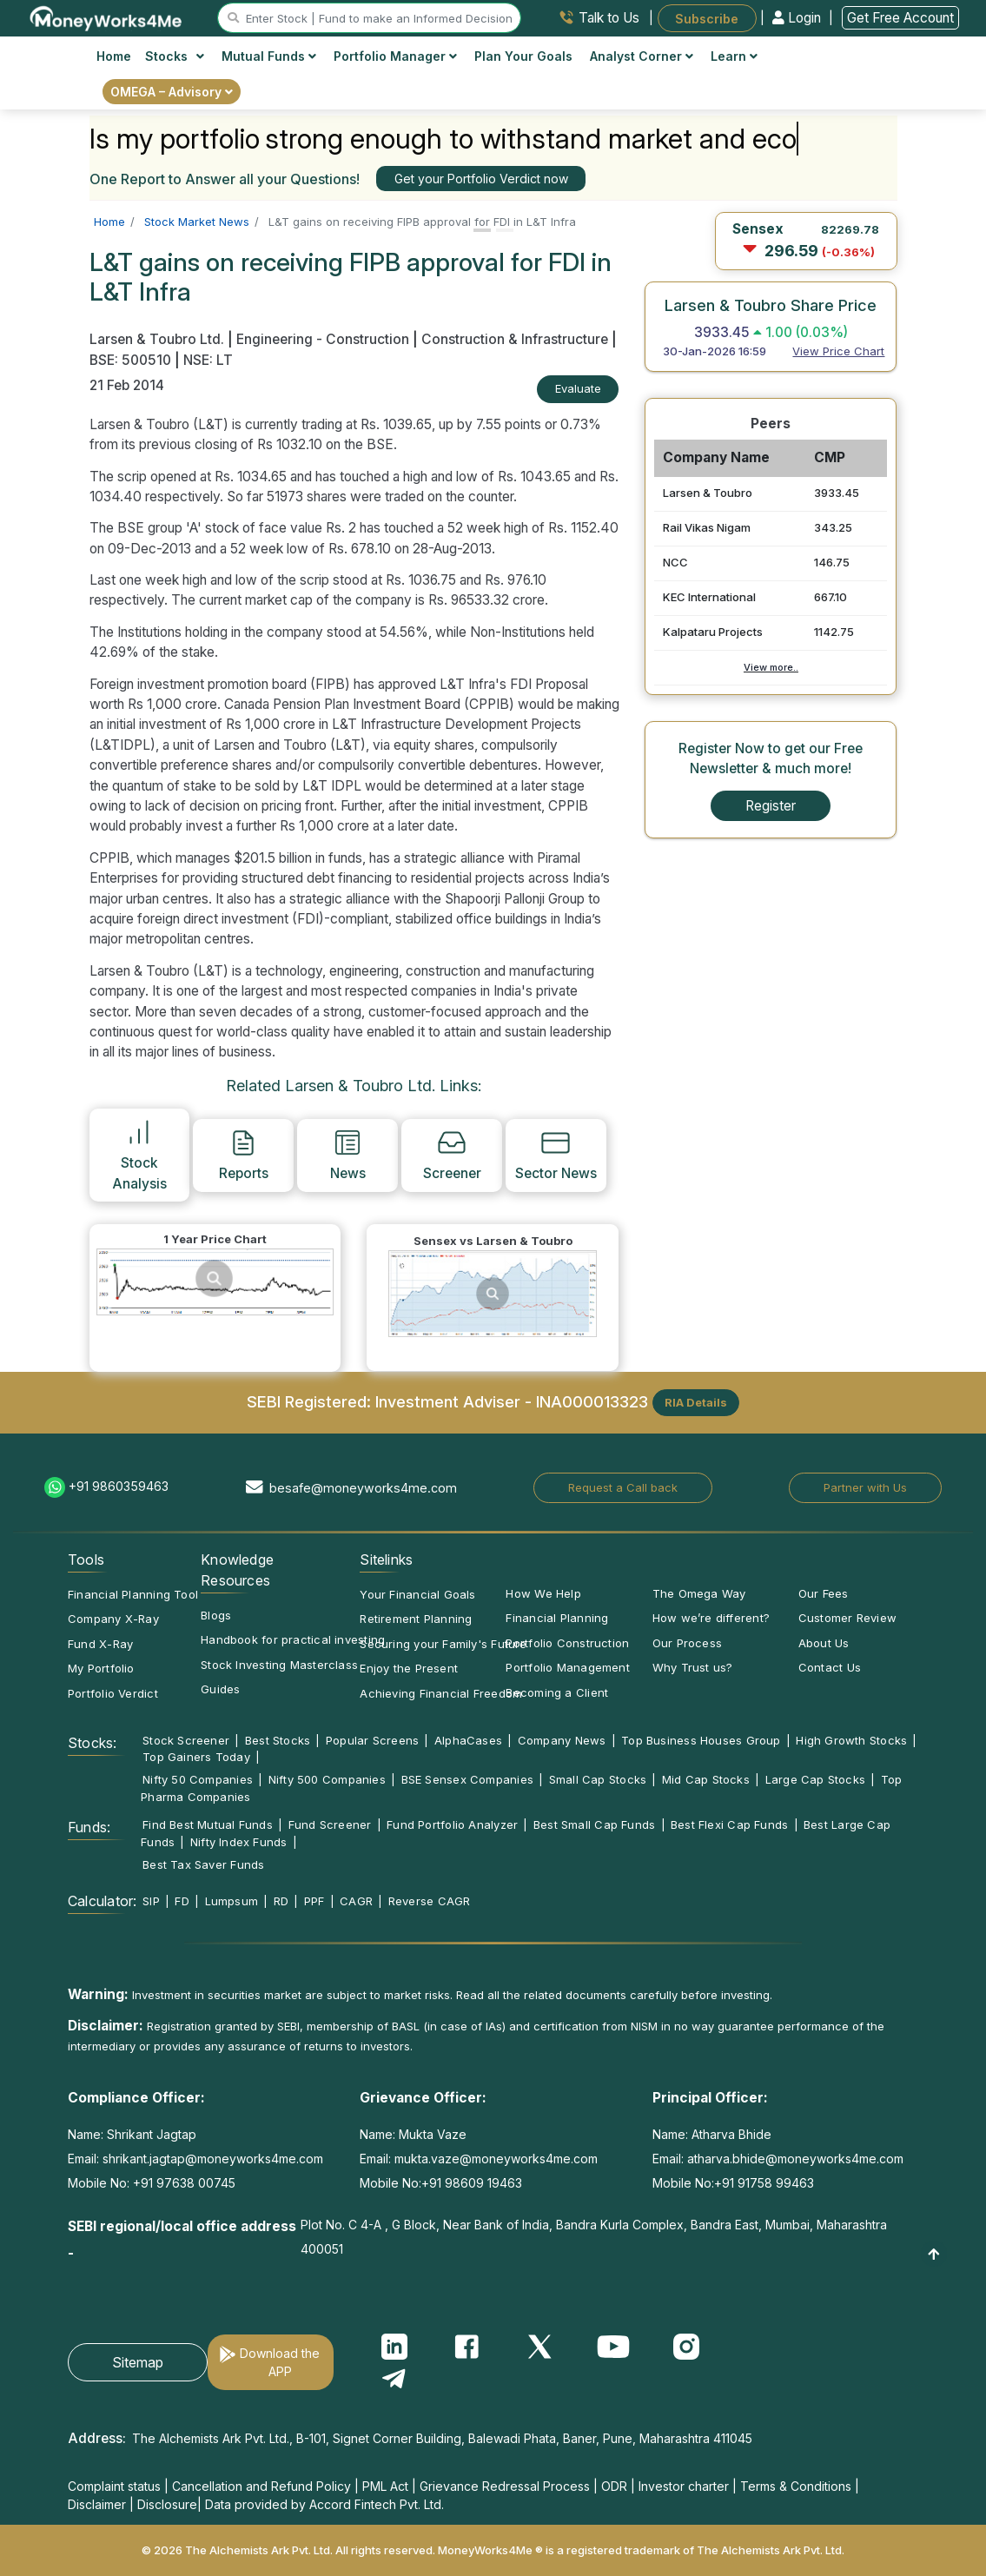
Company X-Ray (113, 1619)
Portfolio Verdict (113, 1693)
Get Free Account (900, 18)
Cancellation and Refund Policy (261, 2486)
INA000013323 (592, 1400)
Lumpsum (232, 1901)
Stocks (175, 56)
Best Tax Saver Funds (203, 1864)
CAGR (356, 1901)
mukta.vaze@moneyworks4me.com (496, 2158)
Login (798, 18)
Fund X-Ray (100, 1644)
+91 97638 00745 (182, 2182)
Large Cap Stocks (815, 1779)
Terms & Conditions (795, 2486)
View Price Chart (838, 351)
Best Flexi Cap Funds (729, 1824)
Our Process (687, 1643)
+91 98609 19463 (471, 2182)
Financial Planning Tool (133, 1594)
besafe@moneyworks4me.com (363, 1487)
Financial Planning (557, 1618)
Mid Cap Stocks (706, 1779)
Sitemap (137, 2362)
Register (770, 806)
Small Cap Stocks (598, 1779)
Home (113, 56)
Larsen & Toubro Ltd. (158, 339)
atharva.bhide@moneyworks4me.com (795, 2158)
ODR (614, 2486)
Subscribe (706, 17)
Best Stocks (277, 1740)
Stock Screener (185, 1740)
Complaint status (114, 2486)
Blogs (216, 1615)
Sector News (556, 1154)
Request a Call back (623, 1487)
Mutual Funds (269, 56)
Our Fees (823, 1593)
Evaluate (578, 388)
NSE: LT (208, 360)
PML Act (385, 2486)
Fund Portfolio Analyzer (452, 1824)
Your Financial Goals (417, 1594)
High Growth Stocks (851, 1740)
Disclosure (167, 2504)
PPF (314, 1901)
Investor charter (684, 2486)
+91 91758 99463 (764, 2182)
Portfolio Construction (567, 1643)
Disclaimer (97, 2504)
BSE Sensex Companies (467, 1779)
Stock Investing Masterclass (279, 1665)
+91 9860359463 (119, 1486)
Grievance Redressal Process (505, 2486)
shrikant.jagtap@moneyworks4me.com (213, 2158)
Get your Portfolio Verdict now (481, 178)
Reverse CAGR (429, 1901)
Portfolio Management (567, 1667)
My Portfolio (101, 1668)
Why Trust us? (692, 1667)
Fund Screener (330, 1824)
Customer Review (847, 1618)
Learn (734, 56)
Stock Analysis (139, 1154)
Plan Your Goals (523, 56)
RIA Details (696, 1402)
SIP (151, 1901)
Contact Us (829, 1667)
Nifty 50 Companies (197, 1779)
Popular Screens (372, 1740)
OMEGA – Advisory (171, 91)
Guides (220, 1689)
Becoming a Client (557, 1692)
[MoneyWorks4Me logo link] (106, 16)
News (348, 1154)
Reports (243, 1154)
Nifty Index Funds (239, 1842)
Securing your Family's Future (443, 1644)
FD (182, 1901)
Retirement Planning (416, 1619)
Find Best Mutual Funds (207, 1824)
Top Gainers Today (196, 1757)
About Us (824, 1643)
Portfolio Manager (395, 56)
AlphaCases (468, 1740)
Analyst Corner (641, 56)
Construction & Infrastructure (514, 339)
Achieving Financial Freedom (441, 1693)
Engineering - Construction (322, 339)
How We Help (543, 1593)
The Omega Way (699, 1593)
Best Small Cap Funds (594, 1824)
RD (281, 1901)
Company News (562, 1740)
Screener (452, 1154)
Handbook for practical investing (293, 1639)
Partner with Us (865, 1487)
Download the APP (280, 2362)
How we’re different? (711, 1618)
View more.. (771, 667)
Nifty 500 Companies (327, 1779)
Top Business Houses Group (701, 1740)
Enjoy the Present (409, 1668)
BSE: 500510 (130, 360)
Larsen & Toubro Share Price (771, 305)
